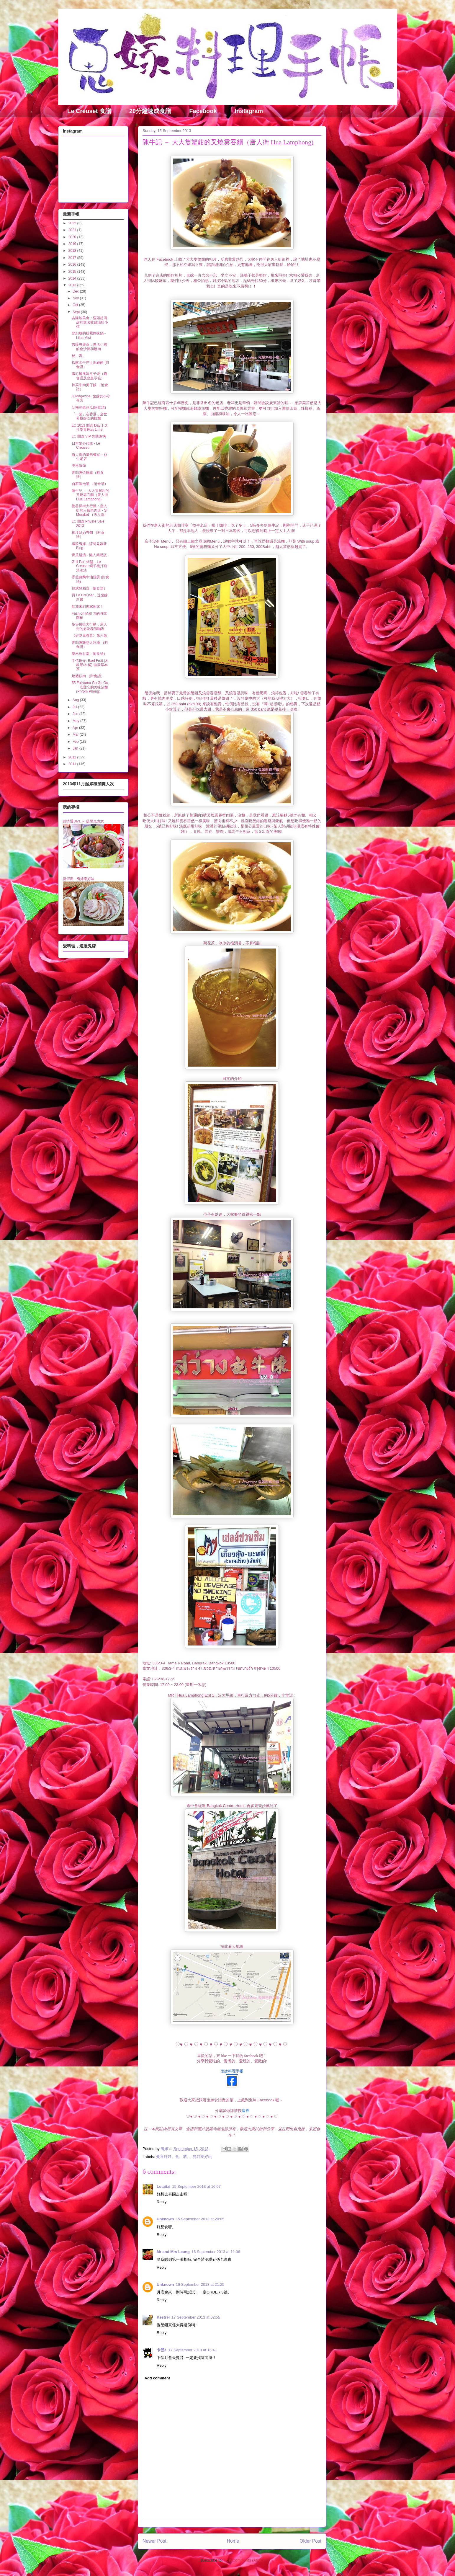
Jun (76, 714)
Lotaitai (163, 2186)
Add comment (157, 2378)
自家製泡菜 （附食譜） (90, 484)
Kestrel (163, 2317)
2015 (72, 272)
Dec (76, 291)
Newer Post (154, 2541)
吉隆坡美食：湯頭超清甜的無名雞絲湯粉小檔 (90, 322)
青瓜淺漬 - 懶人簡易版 (89, 555)
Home (233, 2541)
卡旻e (161, 2350)
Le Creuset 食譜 (89, 111)
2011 (72, 764)
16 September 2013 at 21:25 (200, 2284)
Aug (76, 700)
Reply (161, 2202)
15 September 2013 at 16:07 (196, 2186)
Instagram (249, 111)
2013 (72, 285)
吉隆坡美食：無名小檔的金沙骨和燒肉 (89, 346)
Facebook (203, 111)
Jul (75, 707)
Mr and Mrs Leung (173, 2251)
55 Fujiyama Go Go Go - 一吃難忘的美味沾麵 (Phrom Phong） (91, 687)
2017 (72, 258)
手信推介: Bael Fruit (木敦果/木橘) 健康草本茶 (90, 665)
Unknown (165, 2219)
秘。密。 (79, 356)
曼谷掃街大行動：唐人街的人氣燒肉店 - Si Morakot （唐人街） (90, 510)
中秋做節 (79, 465)
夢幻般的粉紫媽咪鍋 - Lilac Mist (89, 335)
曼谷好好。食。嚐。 (173, 2156)
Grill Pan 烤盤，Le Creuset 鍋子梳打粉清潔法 (89, 566)
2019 (72, 244)
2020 (72, 237)
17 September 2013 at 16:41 (192, 2350)
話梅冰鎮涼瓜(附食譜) (89, 407)
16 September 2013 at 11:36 (216, 2251)
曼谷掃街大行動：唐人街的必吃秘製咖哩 (89, 626)
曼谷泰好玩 (202, 2156)
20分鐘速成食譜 (150, 111)
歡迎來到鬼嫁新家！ (88, 606)
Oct (76, 305)
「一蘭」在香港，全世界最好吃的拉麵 (89, 416)
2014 (72, 278)
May (76, 721)
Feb (76, 742)
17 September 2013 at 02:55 (195, 2317)
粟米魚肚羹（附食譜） (89, 654)
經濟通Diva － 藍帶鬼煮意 (83, 821)
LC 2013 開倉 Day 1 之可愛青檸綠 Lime (90, 427)
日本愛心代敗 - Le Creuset (86, 445)
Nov (76, 298)
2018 (72, 251)
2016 (72, 264)
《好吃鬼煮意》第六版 (89, 636)
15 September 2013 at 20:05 (200, 2219)
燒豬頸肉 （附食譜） (88, 676)
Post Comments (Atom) (243, 2560)
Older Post (310, 2541)
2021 (72, 230)
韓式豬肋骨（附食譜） (89, 588)
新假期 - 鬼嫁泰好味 (78, 879)
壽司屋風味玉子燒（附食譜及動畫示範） (89, 376)
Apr (76, 728)
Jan (76, 748)
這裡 (245, 2110)
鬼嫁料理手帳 (231, 2071)
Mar (76, 734)
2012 (72, 757)
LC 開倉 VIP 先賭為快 (89, 436)
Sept (77, 312)
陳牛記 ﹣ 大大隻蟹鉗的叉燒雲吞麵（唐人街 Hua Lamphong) (90, 495)
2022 (72, 223)
